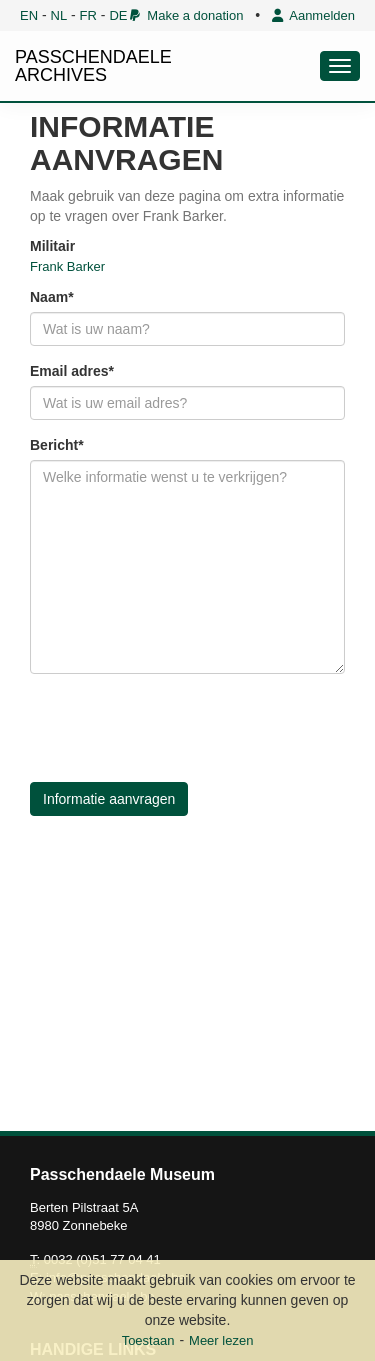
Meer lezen (221, 1340)
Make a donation (186, 15)
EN (29, 15)
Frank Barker (67, 266)
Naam (49, 297)
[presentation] (182, 728)
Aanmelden (313, 15)
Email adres (69, 371)
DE (118, 15)
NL (59, 15)
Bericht (54, 445)
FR (88, 15)
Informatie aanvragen (109, 799)
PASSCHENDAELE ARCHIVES (93, 66)
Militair (52, 246)
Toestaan (148, 1340)
